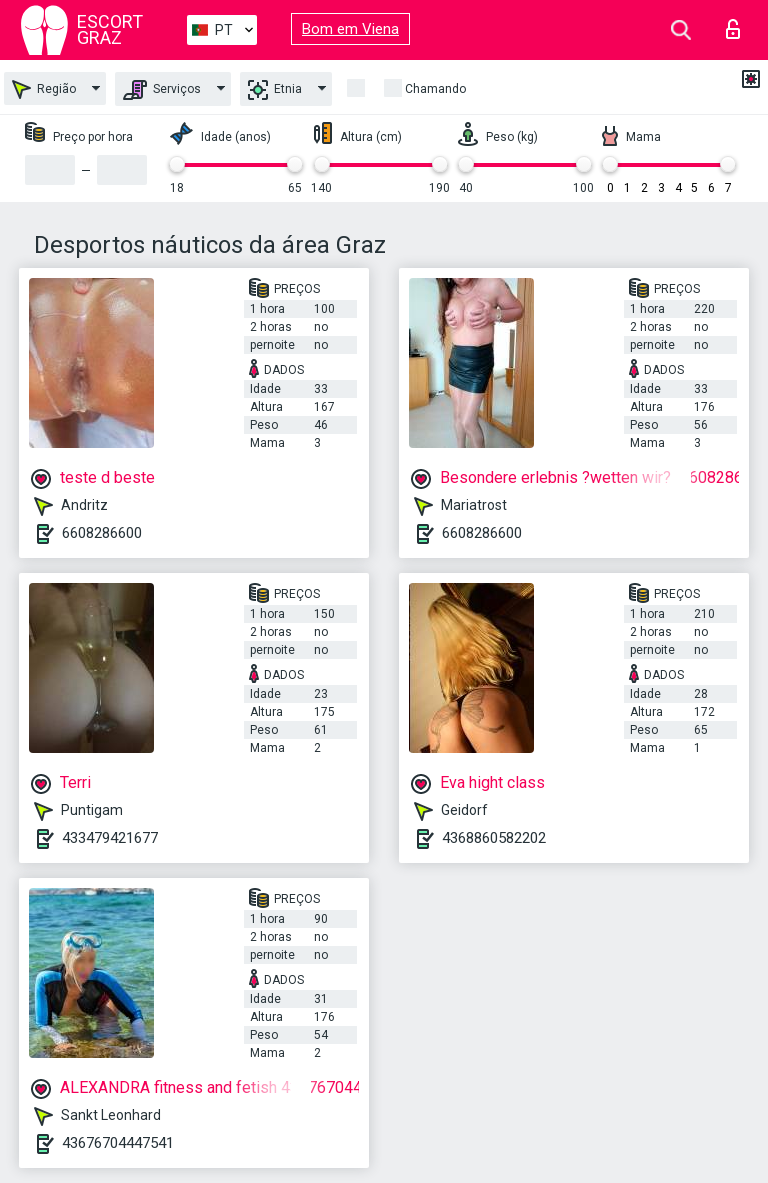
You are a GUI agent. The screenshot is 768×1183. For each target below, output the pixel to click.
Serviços (162, 90)
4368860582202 (494, 838)
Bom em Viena (350, 29)
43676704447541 (118, 1143)
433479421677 (110, 838)
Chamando (435, 89)
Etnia (275, 90)
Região (44, 89)
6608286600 (102, 533)
